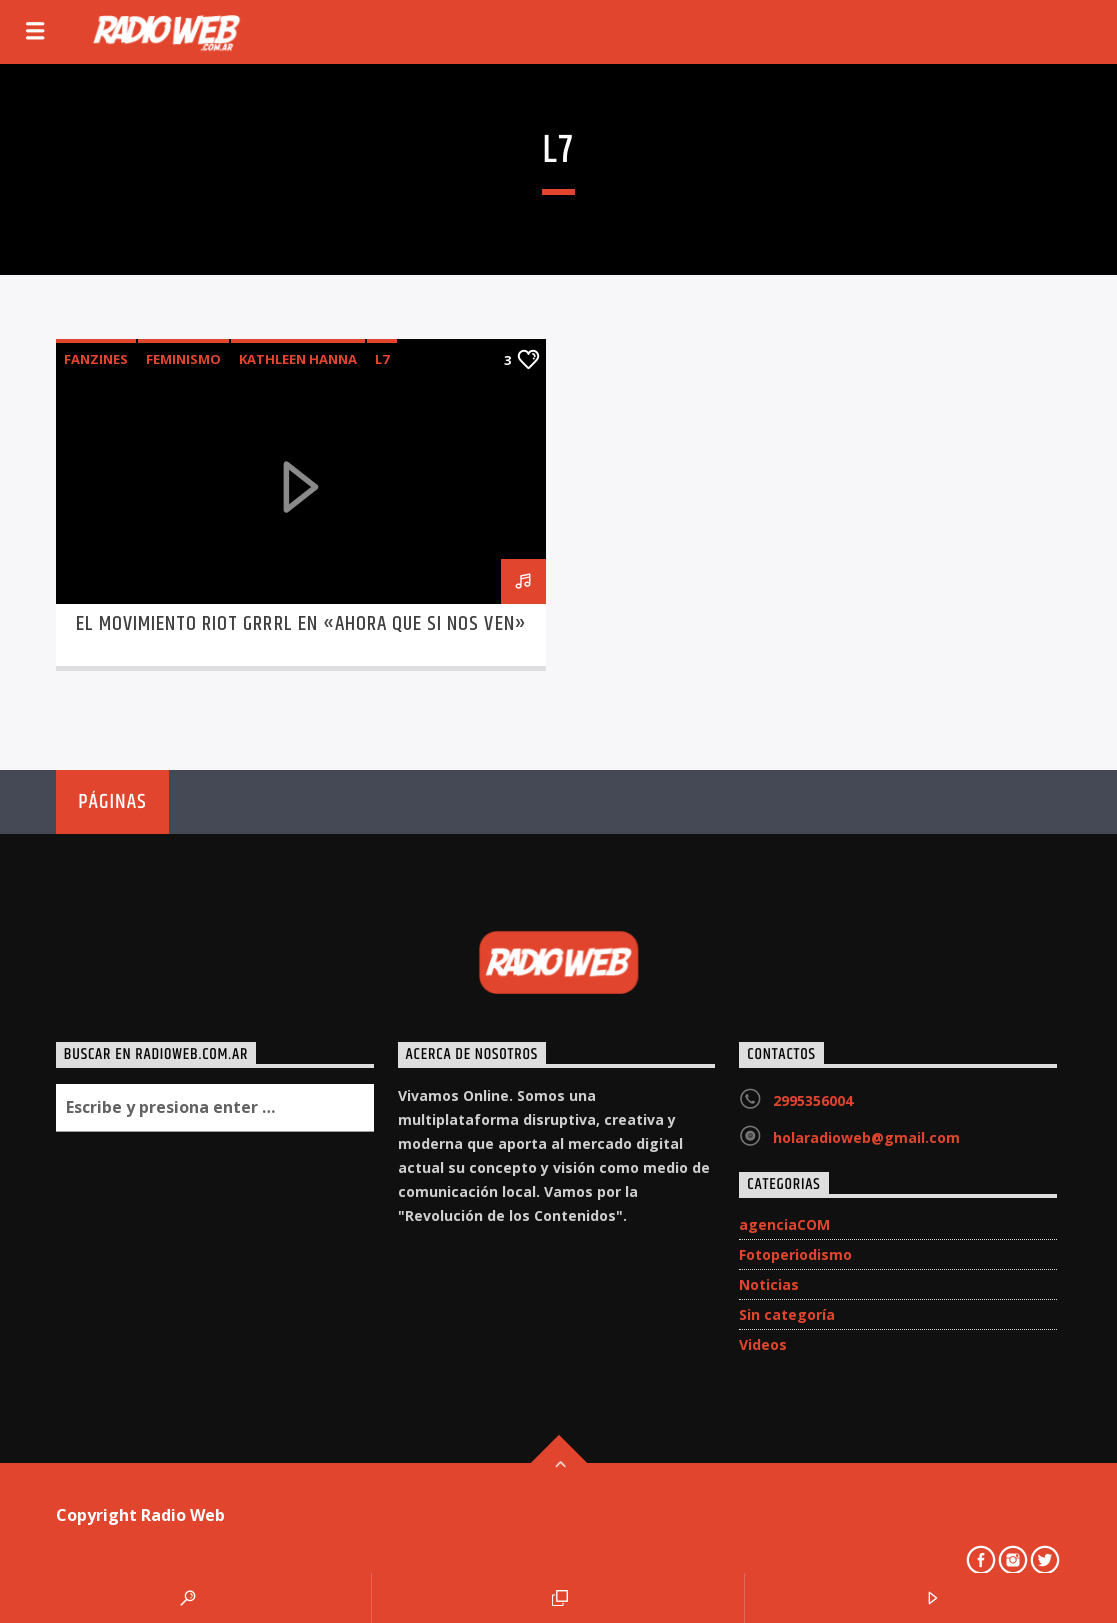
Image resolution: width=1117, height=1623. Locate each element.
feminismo (183, 359)
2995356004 (813, 1100)
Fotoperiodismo (795, 1254)
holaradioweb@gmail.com (866, 1137)
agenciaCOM (784, 1224)
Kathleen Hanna (298, 359)
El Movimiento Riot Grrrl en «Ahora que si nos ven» (301, 624)
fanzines (96, 359)
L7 (382, 359)
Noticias (769, 1284)
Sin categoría (787, 1314)
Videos (763, 1344)
